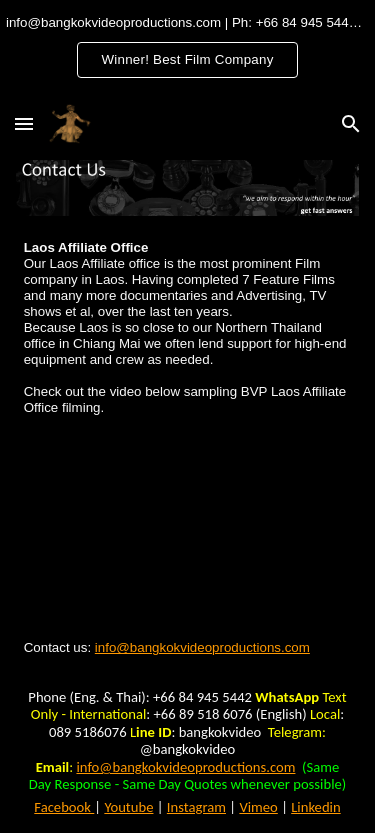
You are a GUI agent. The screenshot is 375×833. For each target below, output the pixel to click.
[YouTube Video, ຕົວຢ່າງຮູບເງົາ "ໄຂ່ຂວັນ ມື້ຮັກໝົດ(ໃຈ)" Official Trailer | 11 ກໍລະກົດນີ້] (188, 528)
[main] (188, 328)
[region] (187, 48)
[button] (24, 123)
